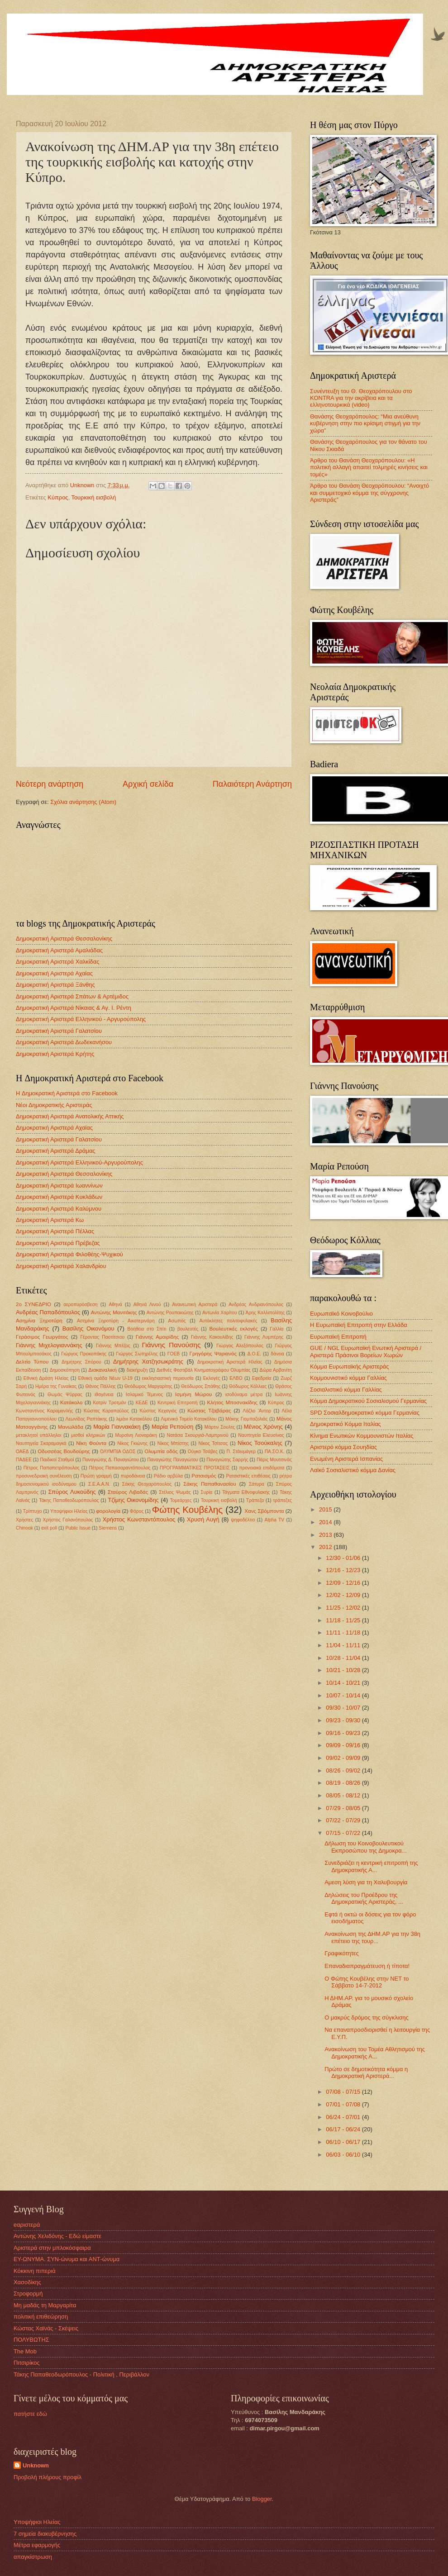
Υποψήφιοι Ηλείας (69, 1511)
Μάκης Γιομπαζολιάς (246, 1418)
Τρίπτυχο (32, 1511)
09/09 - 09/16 (344, 1745)
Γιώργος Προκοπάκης (83, 1353)
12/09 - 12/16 (344, 1582)
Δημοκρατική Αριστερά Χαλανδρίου (61, 1266)
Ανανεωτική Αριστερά (194, 1304)
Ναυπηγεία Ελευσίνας (261, 1435)
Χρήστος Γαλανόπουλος (68, 1519)
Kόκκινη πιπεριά (35, 2270)
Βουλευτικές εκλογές (234, 1328)
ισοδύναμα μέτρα (243, 1394)
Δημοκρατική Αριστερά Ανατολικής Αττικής (70, 1116)
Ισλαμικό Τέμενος (144, 1394)
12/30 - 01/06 (344, 1557)
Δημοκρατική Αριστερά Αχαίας (54, 973)
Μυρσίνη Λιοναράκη (136, 1435)
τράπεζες (282, 1500)
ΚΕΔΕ (142, 1402)
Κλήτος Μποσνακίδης (232, 1402)
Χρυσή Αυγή (203, 1519)
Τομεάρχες (180, 1500)
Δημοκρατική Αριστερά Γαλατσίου (59, 1030)
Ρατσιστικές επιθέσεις (248, 1475)
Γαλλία (276, 1328)
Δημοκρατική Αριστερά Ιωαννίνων (59, 1185)
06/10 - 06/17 (344, 2142)
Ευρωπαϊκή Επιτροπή (338, 1336)
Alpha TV (275, 1519)
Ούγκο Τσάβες (203, 1451)
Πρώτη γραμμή (96, 1475)
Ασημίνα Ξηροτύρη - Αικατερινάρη (116, 1320)
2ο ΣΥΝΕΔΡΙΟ (33, 1304)
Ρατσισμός (203, 1475)
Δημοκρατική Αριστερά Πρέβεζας (58, 1243)
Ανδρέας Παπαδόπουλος (48, 1312)
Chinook (24, 1528)
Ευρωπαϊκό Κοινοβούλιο (341, 1313)
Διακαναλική (102, 1370)
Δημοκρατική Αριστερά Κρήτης (55, 1053)
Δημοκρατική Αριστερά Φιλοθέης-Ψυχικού (69, 1254)
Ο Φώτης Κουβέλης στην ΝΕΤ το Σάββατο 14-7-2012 (366, 1982)
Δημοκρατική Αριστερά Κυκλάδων (59, 1196)
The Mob (25, 2351)
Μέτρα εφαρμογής (37, 2545)
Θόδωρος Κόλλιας (248, 1386)
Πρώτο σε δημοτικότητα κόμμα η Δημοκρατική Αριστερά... (366, 2072)
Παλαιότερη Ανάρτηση (252, 784)
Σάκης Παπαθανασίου (209, 1484)
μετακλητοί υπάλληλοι (39, 1435)
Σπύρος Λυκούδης (72, 1491)
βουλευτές (187, 1328)
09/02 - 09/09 (344, 1757)
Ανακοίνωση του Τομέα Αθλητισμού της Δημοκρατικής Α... (374, 2052)
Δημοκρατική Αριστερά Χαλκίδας (57, 961)
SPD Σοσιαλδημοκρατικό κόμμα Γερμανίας (364, 1412)
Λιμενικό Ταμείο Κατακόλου (188, 1418)
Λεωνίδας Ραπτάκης (87, 1418)
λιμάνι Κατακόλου (134, 1418)
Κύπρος (58, 497)
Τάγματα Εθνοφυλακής (246, 1492)
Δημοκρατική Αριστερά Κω (50, 1220)
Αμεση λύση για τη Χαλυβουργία (365, 1882)
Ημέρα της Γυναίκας (56, 1386)
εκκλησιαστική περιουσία (168, 1378)
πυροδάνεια (132, 1475)
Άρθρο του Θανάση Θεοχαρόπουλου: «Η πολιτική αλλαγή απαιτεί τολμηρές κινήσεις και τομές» (369, 467)
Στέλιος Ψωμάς (175, 1492)
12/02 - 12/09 (344, 1595)
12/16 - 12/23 (344, 1570)
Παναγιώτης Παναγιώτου (172, 1459)
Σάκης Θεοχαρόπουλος (147, 1484)
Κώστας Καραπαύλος (106, 1410)
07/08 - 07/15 (344, 2091)
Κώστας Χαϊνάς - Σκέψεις (46, 2328)
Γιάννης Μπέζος (113, 1345)
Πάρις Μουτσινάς (274, 1459)
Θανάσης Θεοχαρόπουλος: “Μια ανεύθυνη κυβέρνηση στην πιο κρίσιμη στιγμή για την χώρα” (365, 423)
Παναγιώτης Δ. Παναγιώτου (110, 1459)
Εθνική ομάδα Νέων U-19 (105, 1378)
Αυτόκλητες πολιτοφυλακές (228, 1320)
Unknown (36, 2465)
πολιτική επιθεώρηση (41, 2316)
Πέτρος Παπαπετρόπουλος (52, 1467)
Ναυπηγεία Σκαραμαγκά (41, 1443)
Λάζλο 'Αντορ (257, 1410)
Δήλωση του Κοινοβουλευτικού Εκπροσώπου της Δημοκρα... (365, 1847)
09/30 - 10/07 (344, 1707)
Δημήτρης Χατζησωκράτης (148, 1361)
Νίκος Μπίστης (173, 1443)
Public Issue (78, 1528)
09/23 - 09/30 (344, 1720)
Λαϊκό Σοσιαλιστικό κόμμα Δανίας (353, 1470)
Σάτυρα (256, 1484)
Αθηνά (115, 1304)
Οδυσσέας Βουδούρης (64, 1451)
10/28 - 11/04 (344, 1657)
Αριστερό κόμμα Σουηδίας (343, 1447)
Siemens (108, 1528)
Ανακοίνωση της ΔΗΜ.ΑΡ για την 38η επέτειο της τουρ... (372, 1937)
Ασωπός (177, 1320)
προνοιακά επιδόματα (261, 1467)
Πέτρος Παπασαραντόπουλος (119, 1467)
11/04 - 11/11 (344, 1645)
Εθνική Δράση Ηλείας (46, 1378)
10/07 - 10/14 (344, 1695)
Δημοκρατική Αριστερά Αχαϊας (54, 1127)
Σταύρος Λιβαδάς (128, 1492)
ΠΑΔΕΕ (24, 1459)
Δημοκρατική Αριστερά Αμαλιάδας (59, 950)
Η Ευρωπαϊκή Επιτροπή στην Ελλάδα (358, 1324)
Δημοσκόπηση (65, 1370)
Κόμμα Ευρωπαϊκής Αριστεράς (349, 1366)
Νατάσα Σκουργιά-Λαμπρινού (197, 1435)
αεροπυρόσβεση (80, 1304)
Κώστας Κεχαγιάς (157, 1410)
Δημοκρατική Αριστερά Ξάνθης (55, 984)
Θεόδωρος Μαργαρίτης (148, 1386)
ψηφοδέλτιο (243, 1519)
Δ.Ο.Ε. (254, 1353)
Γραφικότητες (341, 1953)
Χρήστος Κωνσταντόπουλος (139, 1519)
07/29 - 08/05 (344, 1808)
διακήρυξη (137, 1370)
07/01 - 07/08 (344, 2104)
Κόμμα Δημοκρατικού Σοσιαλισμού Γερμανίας (368, 1400)
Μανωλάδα (70, 1427)
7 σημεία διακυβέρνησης (45, 2533)
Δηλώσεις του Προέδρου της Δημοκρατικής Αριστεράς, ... (363, 1898)
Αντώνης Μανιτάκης (114, 1312)
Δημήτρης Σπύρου (81, 1361)
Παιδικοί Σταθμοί (57, 1459)
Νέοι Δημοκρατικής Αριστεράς (54, 1105)
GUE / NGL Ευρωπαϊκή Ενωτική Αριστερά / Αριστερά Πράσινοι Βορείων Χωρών (365, 1351)
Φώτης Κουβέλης (187, 1509)
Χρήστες (24, 1519)
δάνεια (277, 1353)
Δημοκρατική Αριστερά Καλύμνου (58, 1208)
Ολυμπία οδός (161, 1451)
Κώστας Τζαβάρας (209, 1410)
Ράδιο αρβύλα (168, 1475)
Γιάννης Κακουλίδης (212, 1337)
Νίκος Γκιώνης (132, 1443)
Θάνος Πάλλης (100, 1386)
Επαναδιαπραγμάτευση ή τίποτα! (367, 1966)
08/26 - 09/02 (344, 1770)
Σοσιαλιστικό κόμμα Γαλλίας (346, 1389)
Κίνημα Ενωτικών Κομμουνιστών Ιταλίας (361, 1435)
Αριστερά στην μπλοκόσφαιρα (52, 2247)
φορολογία (108, 1511)
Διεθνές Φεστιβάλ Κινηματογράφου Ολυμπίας (204, 1370)
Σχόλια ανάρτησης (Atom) (83, 801)
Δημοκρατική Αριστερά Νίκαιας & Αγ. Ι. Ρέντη (73, 1007)
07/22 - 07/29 (344, 1820)
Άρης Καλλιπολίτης (265, 1312)
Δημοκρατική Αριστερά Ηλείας (229, 1361)
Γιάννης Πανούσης (171, 1345)
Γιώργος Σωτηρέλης (137, 1353)
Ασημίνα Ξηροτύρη (39, 1320)
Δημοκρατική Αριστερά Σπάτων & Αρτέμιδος (72, 996)
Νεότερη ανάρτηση (49, 784)
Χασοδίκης (27, 2282)
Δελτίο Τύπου (32, 1361)
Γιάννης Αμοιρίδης (157, 1337)
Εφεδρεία (262, 1378)
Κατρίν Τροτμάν (109, 1402)
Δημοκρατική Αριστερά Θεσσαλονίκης (64, 938)
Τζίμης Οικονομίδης (133, 1500)
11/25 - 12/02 (344, 1607)
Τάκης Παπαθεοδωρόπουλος (69, 1500)
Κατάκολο (71, 1402)
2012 (326, 1547)
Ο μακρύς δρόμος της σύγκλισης (366, 2017)
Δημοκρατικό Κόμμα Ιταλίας (345, 1424)
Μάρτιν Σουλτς (220, 1427)
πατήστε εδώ (30, 2413)
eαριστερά (27, 2224)
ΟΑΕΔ (22, 1451)
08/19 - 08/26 (344, 1782)
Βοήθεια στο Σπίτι (146, 1328)
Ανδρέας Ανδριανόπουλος (256, 1304)
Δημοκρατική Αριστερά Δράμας (55, 1150)
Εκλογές (211, 1378)
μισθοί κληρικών (88, 1435)
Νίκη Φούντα (91, 1443)
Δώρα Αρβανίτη (276, 1370)
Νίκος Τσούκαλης (260, 1443)
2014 (326, 1522)
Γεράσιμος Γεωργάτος (42, 1337)
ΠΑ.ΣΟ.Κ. (275, 1451)
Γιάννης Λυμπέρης (264, 1337)
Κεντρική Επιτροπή (177, 1402)
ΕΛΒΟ (236, 1378)
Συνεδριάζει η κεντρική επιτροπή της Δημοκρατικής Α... (371, 1866)
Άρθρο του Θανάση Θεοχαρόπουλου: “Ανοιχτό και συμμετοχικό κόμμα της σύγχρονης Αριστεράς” (369, 492)
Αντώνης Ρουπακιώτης (170, 1312)
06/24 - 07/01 (344, 2117)
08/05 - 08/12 (344, 1795)
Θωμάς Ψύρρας (65, 1394)
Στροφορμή (28, 2293)
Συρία (206, 1492)
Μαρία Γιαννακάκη (117, 1426)
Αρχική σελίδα (148, 784)
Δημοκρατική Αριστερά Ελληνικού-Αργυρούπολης (79, 1162)
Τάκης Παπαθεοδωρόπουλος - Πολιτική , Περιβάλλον (81, 2374)
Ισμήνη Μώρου (193, 1394)
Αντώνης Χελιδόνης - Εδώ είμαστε (57, 2236)
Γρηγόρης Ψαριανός (213, 1353)
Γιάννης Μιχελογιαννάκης (49, 1345)
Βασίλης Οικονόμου (88, 1328)
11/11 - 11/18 (344, 1632)
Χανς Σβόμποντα (264, 1511)
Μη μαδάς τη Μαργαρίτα (45, 2305)
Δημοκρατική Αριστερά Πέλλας (55, 1231)
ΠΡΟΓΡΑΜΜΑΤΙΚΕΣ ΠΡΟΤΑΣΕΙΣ (195, 1467)
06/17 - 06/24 (344, 2129)
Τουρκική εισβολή (93, 497)
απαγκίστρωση (33, 2556)
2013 (326, 1534)
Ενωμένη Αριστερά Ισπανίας (346, 1458)
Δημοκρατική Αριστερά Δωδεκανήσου (64, 1042)
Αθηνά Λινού (147, 1304)
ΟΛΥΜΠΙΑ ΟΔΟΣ (117, 1451)
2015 (326, 1509)
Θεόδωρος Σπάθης (200, 1386)
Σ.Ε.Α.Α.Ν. (99, 1484)
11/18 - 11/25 (344, 1620)
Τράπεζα (255, 1500)
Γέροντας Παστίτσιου (102, 1337)
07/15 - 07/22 (344, 1833)
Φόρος (137, 1511)
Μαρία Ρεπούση (172, 1426)
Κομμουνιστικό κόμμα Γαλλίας (348, 1377)
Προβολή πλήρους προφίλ (47, 2477)
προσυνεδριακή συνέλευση (44, 1475)
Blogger (262, 2498)
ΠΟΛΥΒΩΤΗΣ (31, 2339)
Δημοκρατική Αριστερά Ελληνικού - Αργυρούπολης (81, 1019)
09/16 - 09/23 (344, 1733)
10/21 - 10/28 (344, 1670)
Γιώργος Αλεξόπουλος (239, 1345)
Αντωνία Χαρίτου (219, 1312)
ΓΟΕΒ (173, 1353)
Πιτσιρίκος (27, 2362)
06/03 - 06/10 (344, 2154)
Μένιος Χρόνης (263, 1426)
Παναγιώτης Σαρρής (227, 1459)
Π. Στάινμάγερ (241, 1451)
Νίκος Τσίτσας (213, 1443)
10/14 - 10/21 (344, 1682)
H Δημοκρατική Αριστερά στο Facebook (67, 1093)
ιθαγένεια (104, 1394)
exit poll (49, 1528)
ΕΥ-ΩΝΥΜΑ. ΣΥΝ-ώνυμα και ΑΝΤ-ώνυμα (66, 2259)
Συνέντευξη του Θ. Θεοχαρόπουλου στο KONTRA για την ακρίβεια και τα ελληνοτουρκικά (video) (361, 398)
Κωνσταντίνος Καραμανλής (44, 1410)
